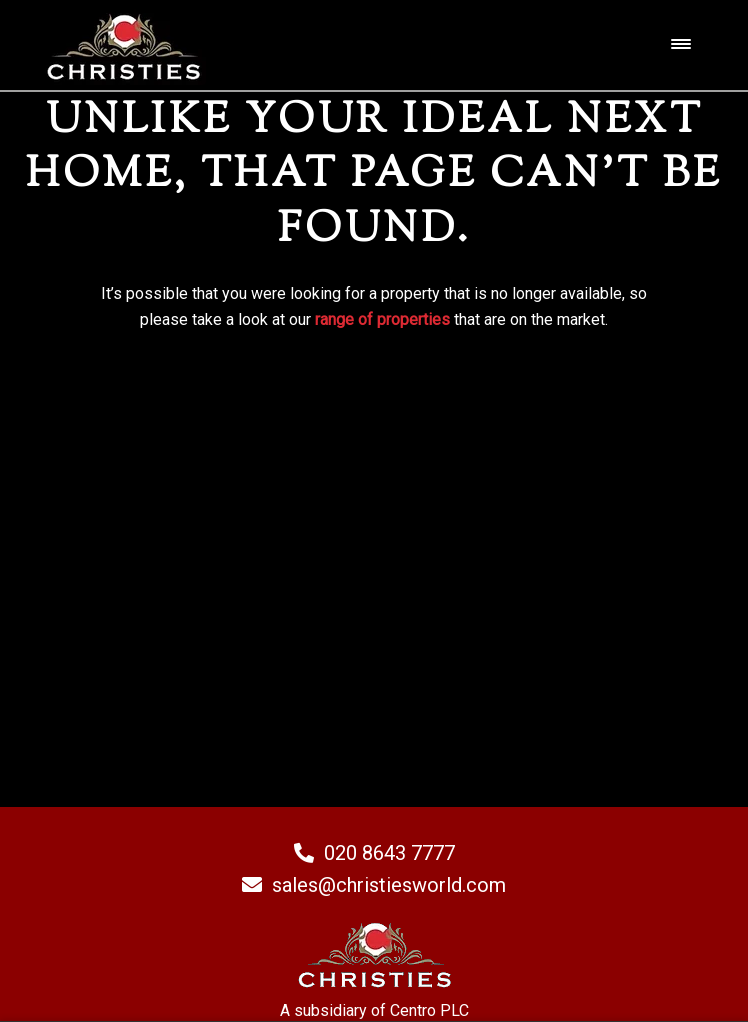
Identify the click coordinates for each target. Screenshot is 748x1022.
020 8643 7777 (374, 853)
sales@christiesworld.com (374, 885)
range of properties (382, 319)
